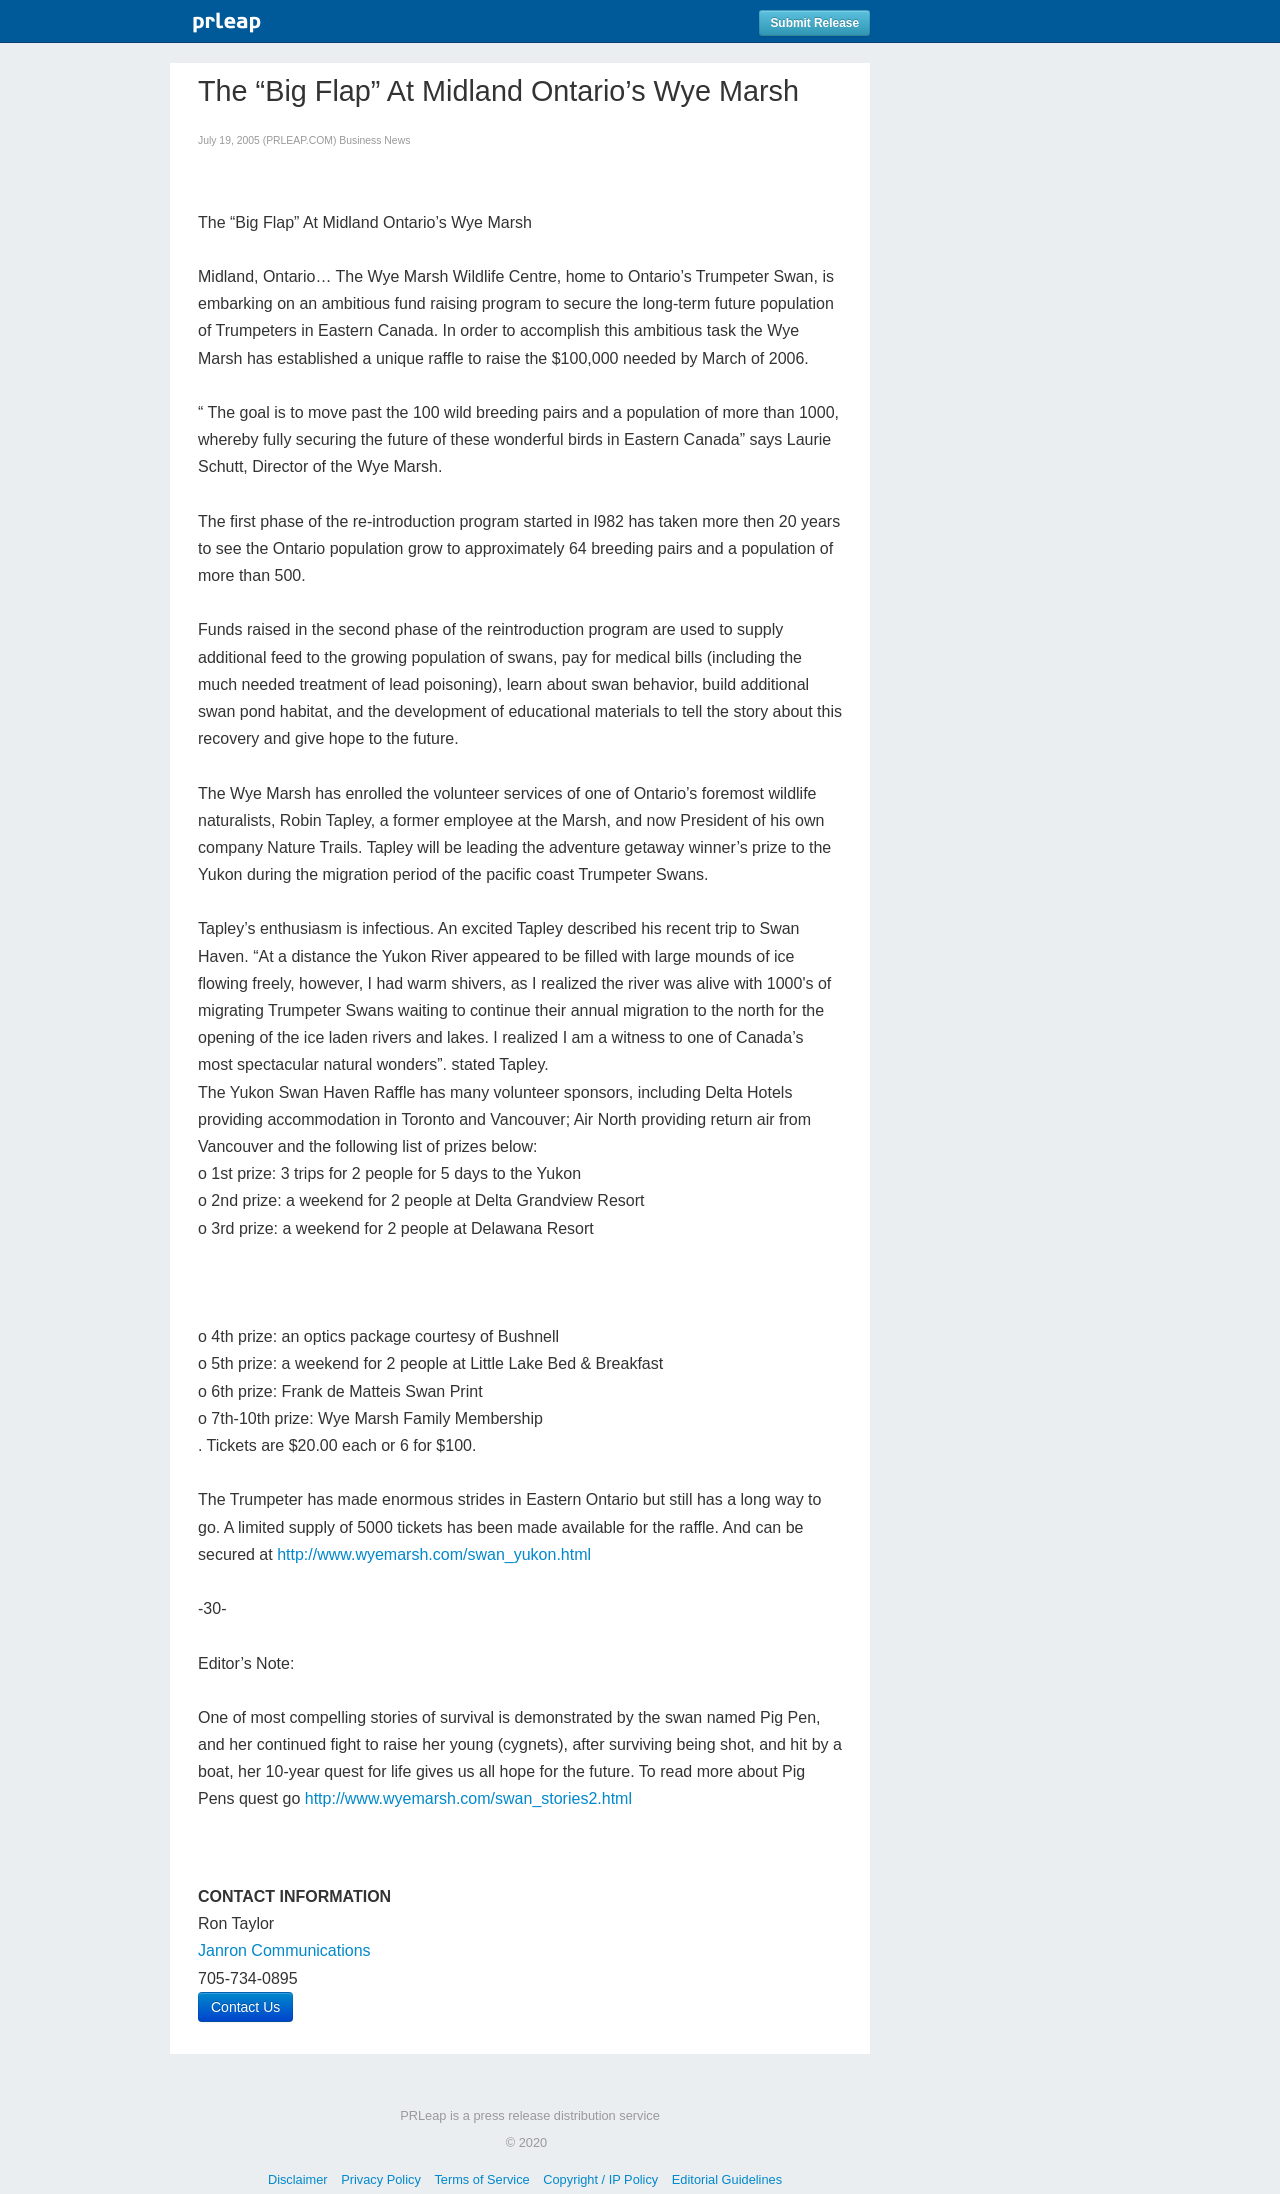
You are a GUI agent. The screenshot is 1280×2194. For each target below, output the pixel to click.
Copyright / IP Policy (600, 2179)
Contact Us (245, 2007)
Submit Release (814, 23)
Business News (374, 140)
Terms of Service (481, 2179)
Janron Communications (284, 1950)
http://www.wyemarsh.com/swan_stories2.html (468, 1798)
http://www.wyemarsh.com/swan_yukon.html (434, 1554)
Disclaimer (298, 2179)
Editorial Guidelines (727, 2179)
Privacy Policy (381, 2179)
